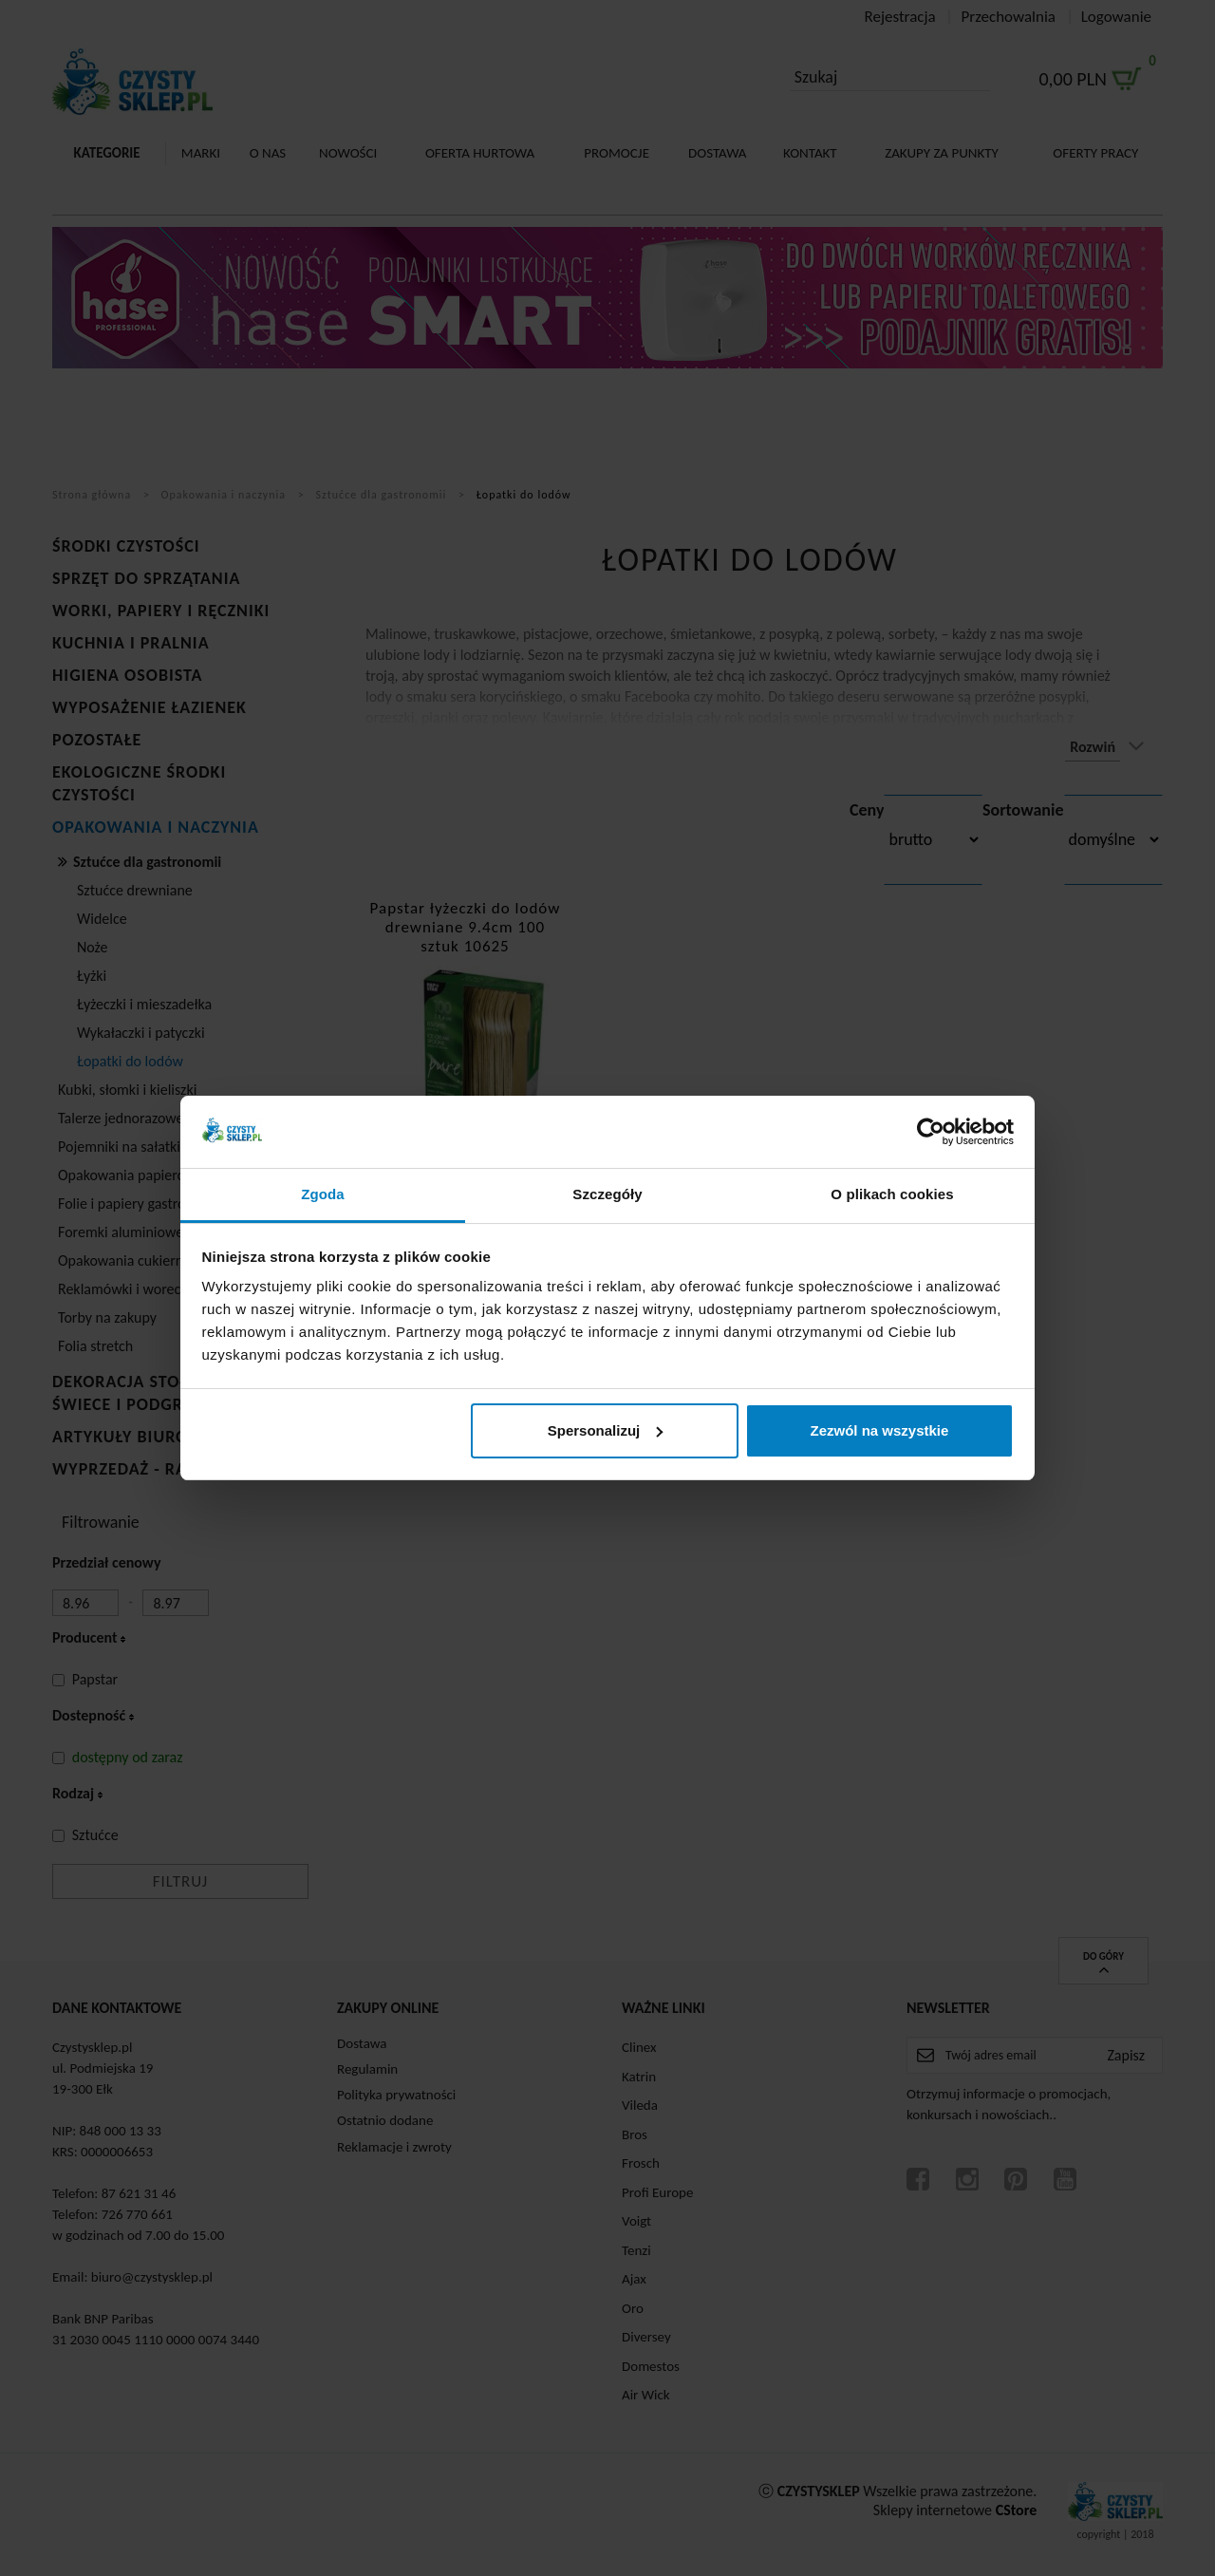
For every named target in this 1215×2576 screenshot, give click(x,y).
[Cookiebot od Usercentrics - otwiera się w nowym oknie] (931, 1132)
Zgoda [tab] (323, 1194)
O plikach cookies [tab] (892, 1194)
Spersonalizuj (606, 1430)
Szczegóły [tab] (607, 1194)
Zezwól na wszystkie (879, 1430)
